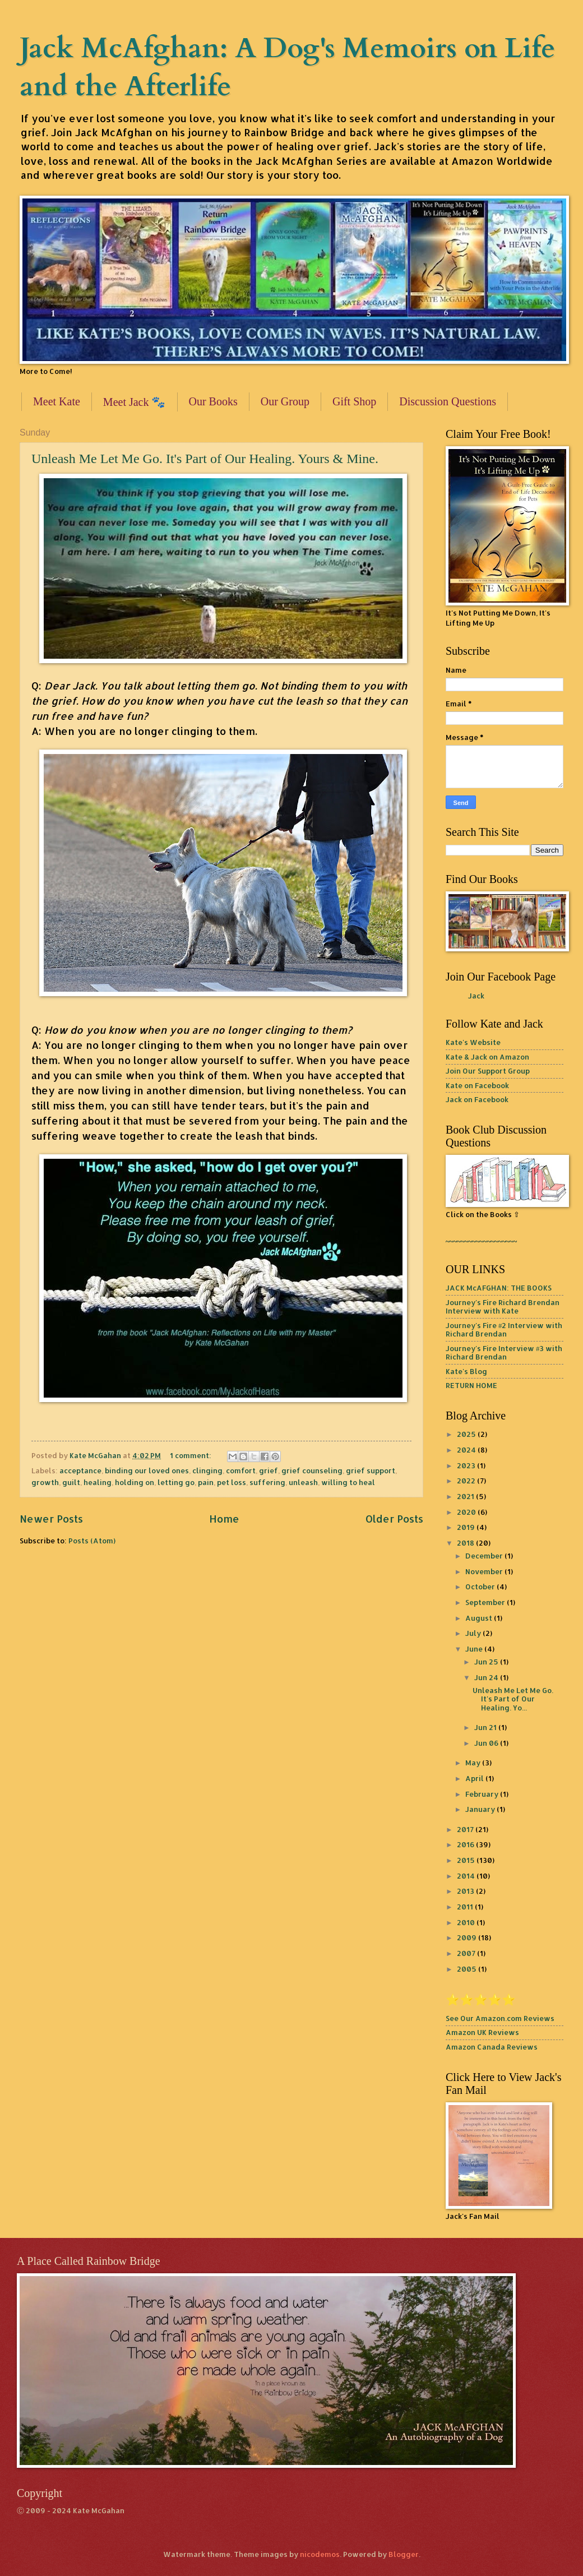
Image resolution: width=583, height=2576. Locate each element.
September (486, 1602)
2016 (466, 1844)
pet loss (231, 1482)
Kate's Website (473, 1042)
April (475, 1778)
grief (268, 1470)
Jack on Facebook (477, 1099)
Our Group (285, 401)
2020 (467, 1511)
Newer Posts (51, 1518)
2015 (466, 1860)
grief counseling (312, 1470)
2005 (467, 1968)
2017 (466, 1829)
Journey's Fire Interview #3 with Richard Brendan (504, 1352)
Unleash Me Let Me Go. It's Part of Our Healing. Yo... (513, 1699)
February (482, 1793)
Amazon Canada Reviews (492, 2046)
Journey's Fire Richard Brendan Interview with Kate (502, 1306)
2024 (467, 1449)
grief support (370, 1470)
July (474, 1633)
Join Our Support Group (488, 1070)
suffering (267, 1482)
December (485, 1555)
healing (98, 1482)
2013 (466, 1890)
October (481, 1586)
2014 (466, 1875)
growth (45, 1482)
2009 (467, 1937)
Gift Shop (354, 401)
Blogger (403, 2554)
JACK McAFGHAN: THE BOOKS (499, 1287)
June (474, 1648)
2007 (467, 1953)
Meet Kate (56, 401)
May (473, 1762)
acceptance (80, 1470)
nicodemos (320, 2554)
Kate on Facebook (477, 1085)
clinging (207, 1470)
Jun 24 (487, 1677)
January (481, 1809)
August (479, 1617)
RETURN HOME (471, 1385)
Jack (476, 995)
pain (206, 1482)
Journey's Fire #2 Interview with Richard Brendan (504, 1329)
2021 (466, 1496)
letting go (176, 1482)
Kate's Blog (466, 1371)
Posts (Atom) (91, 1540)
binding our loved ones (147, 1470)
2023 (467, 1465)
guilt (71, 1482)
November (485, 1571)
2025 (467, 1434)
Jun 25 (487, 1661)
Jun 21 (486, 1727)
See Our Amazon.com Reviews (500, 2018)
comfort (241, 1470)
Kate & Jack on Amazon (487, 1056)
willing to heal (348, 1482)
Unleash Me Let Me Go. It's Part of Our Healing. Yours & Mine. (204, 458)
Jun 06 (487, 1742)
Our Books (213, 401)
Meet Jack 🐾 (134, 402)
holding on (134, 1482)
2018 (466, 1542)
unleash (303, 1482)
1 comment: (191, 1455)
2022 (467, 1480)
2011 (466, 1906)
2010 (466, 1922)
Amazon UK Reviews (482, 2032)
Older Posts (394, 1518)
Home (224, 1518)
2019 (466, 1527)
